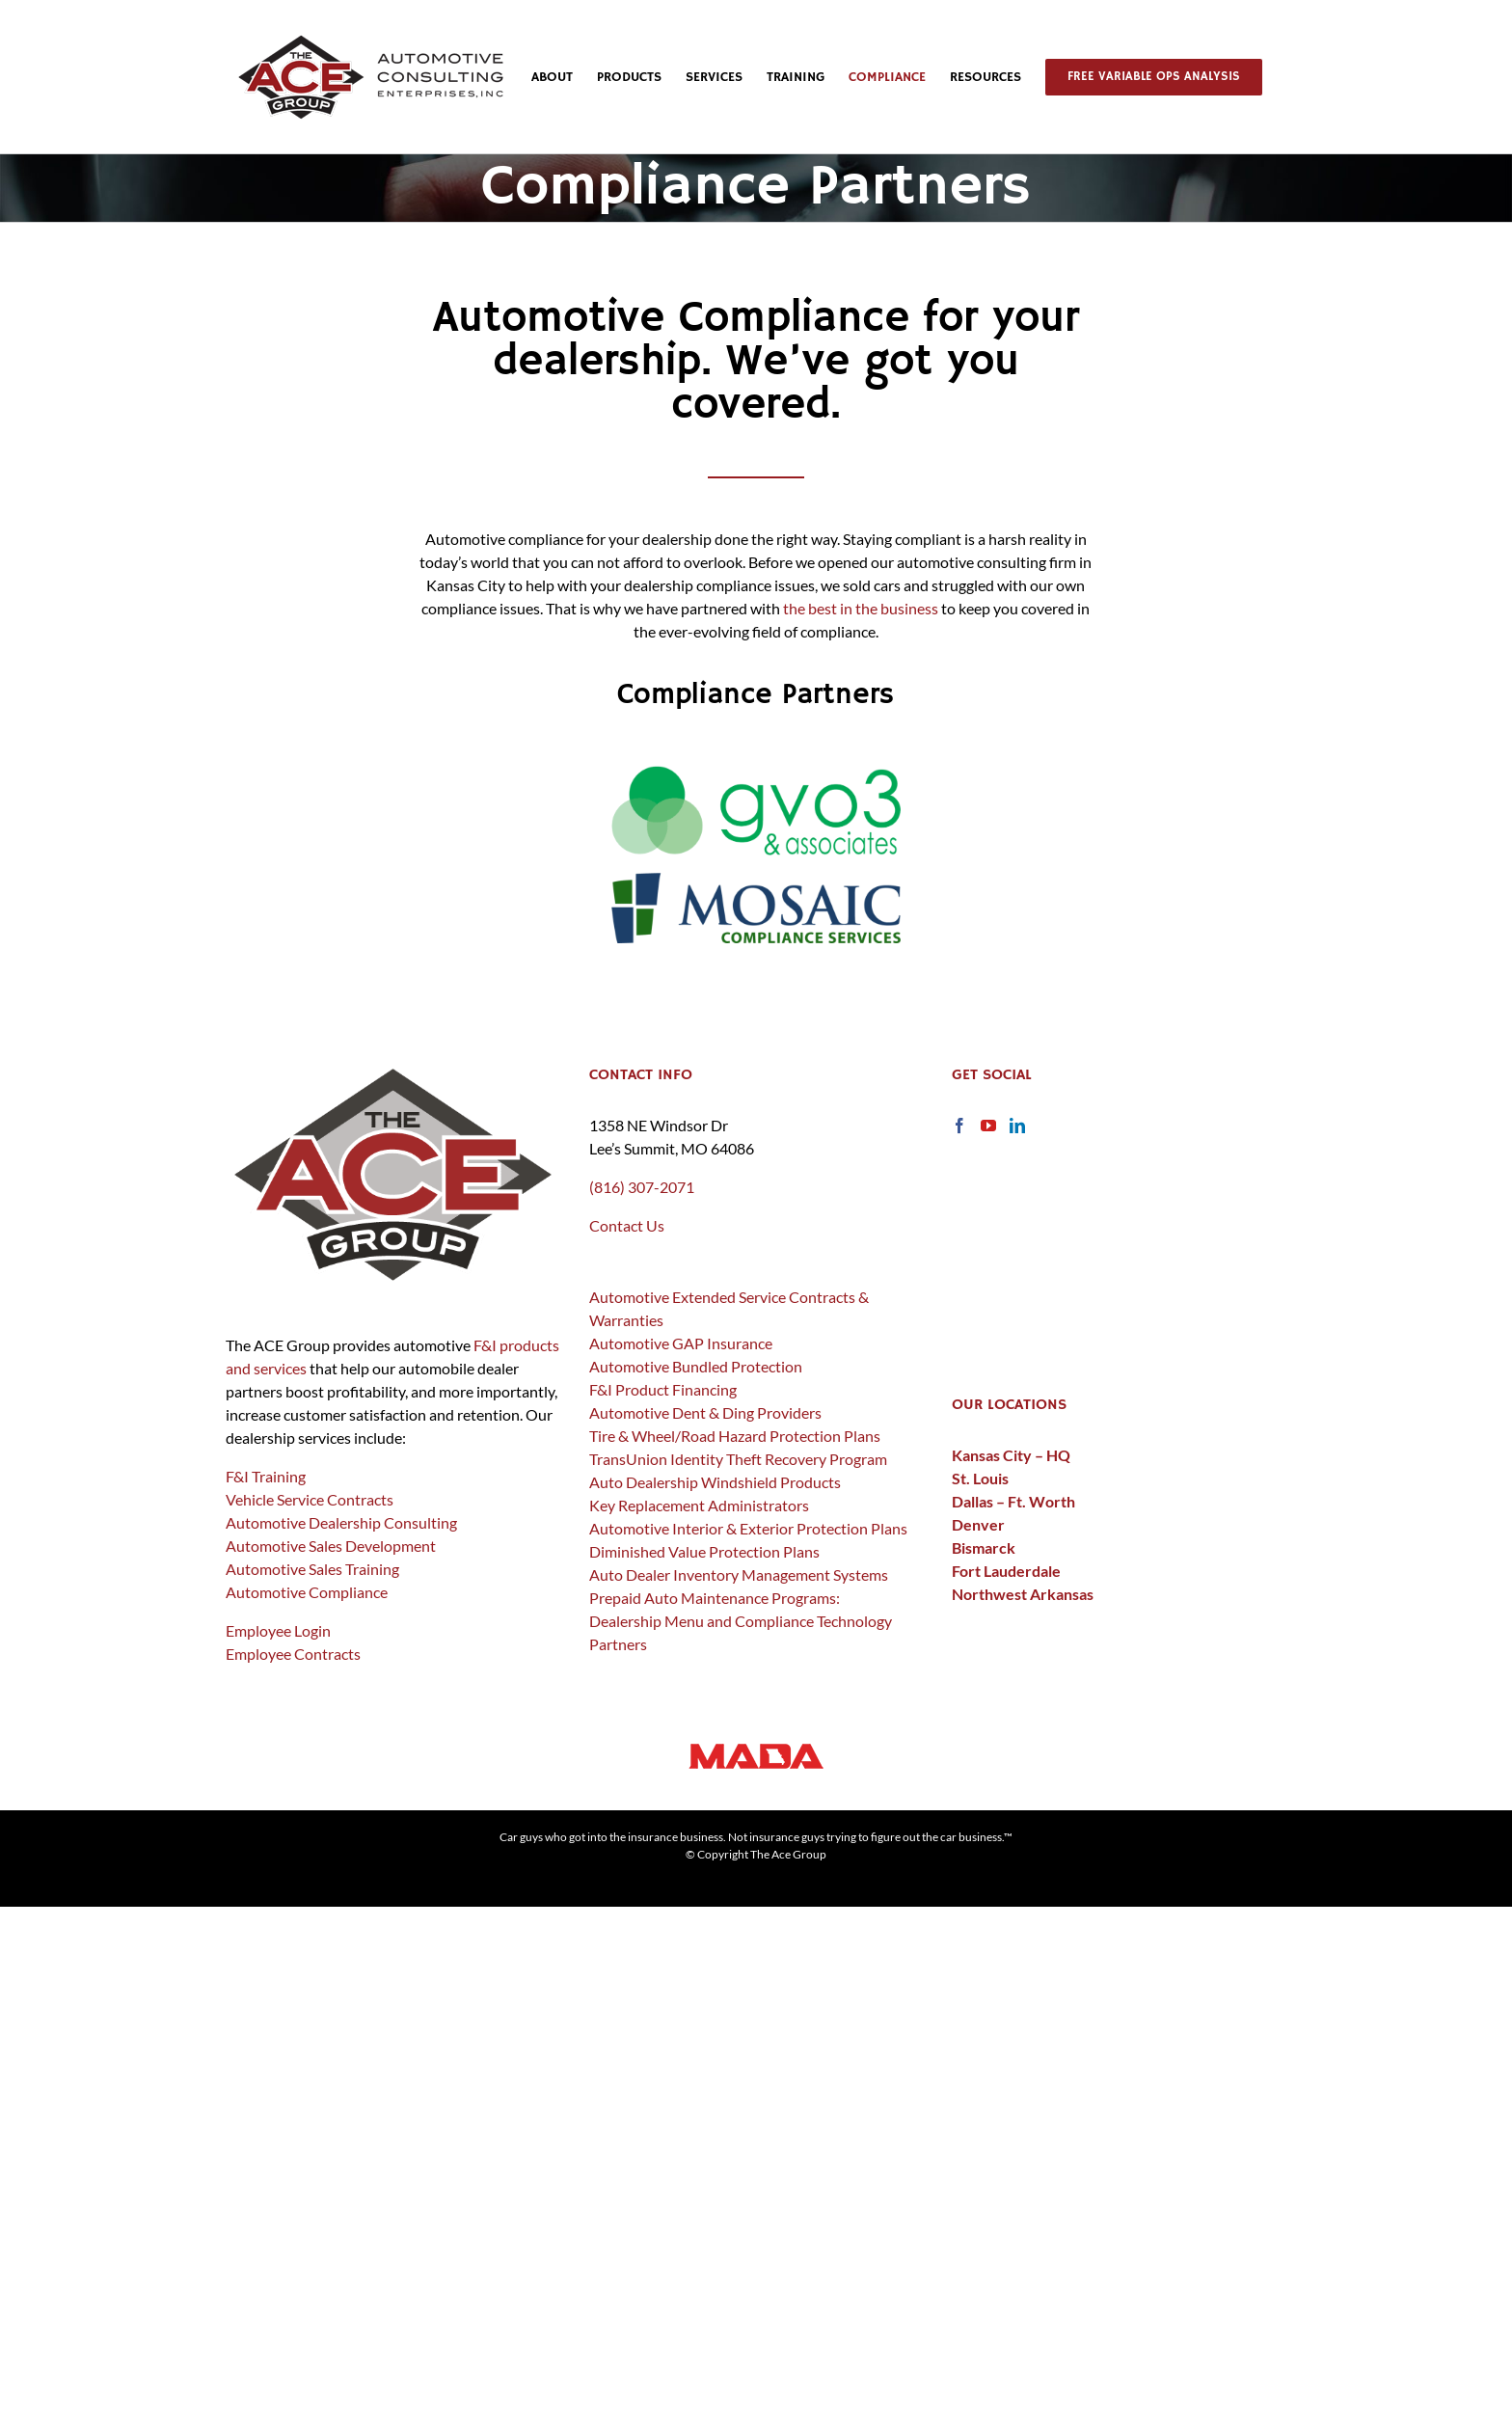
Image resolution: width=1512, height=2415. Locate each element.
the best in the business (860, 608)
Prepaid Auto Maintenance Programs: (714, 1597)
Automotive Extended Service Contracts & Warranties (729, 1308)
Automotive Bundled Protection (695, 1366)
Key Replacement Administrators (699, 1505)
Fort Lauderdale (1006, 1570)
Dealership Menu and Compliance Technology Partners (740, 1632)
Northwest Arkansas (1023, 1594)
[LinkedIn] (1017, 1125)
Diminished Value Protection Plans (704, 1551)
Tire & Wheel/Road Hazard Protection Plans (734, 1435)
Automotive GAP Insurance (680, 1343)
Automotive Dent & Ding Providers (705, 1412)
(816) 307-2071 (641, 1187)
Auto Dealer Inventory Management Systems (738, 1574)
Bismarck (983, 1547)
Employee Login (278, 1630)
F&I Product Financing (663, 1389)
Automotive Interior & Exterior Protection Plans (748, 1528)
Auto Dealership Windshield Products (715, 1482)
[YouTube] (988, 1125)
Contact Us (626, 1225)
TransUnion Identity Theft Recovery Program (738, 1459)
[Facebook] (959, 1125)
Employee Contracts (293, 1653)
